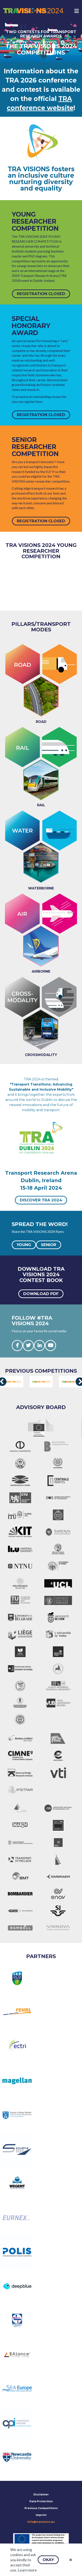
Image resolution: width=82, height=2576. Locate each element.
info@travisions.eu (41, 2521)
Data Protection (41, 2501)
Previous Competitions (41, 2508)
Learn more (27, 2570)
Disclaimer (41, 2494)
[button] (48, 2559)
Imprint (41, 2515)
